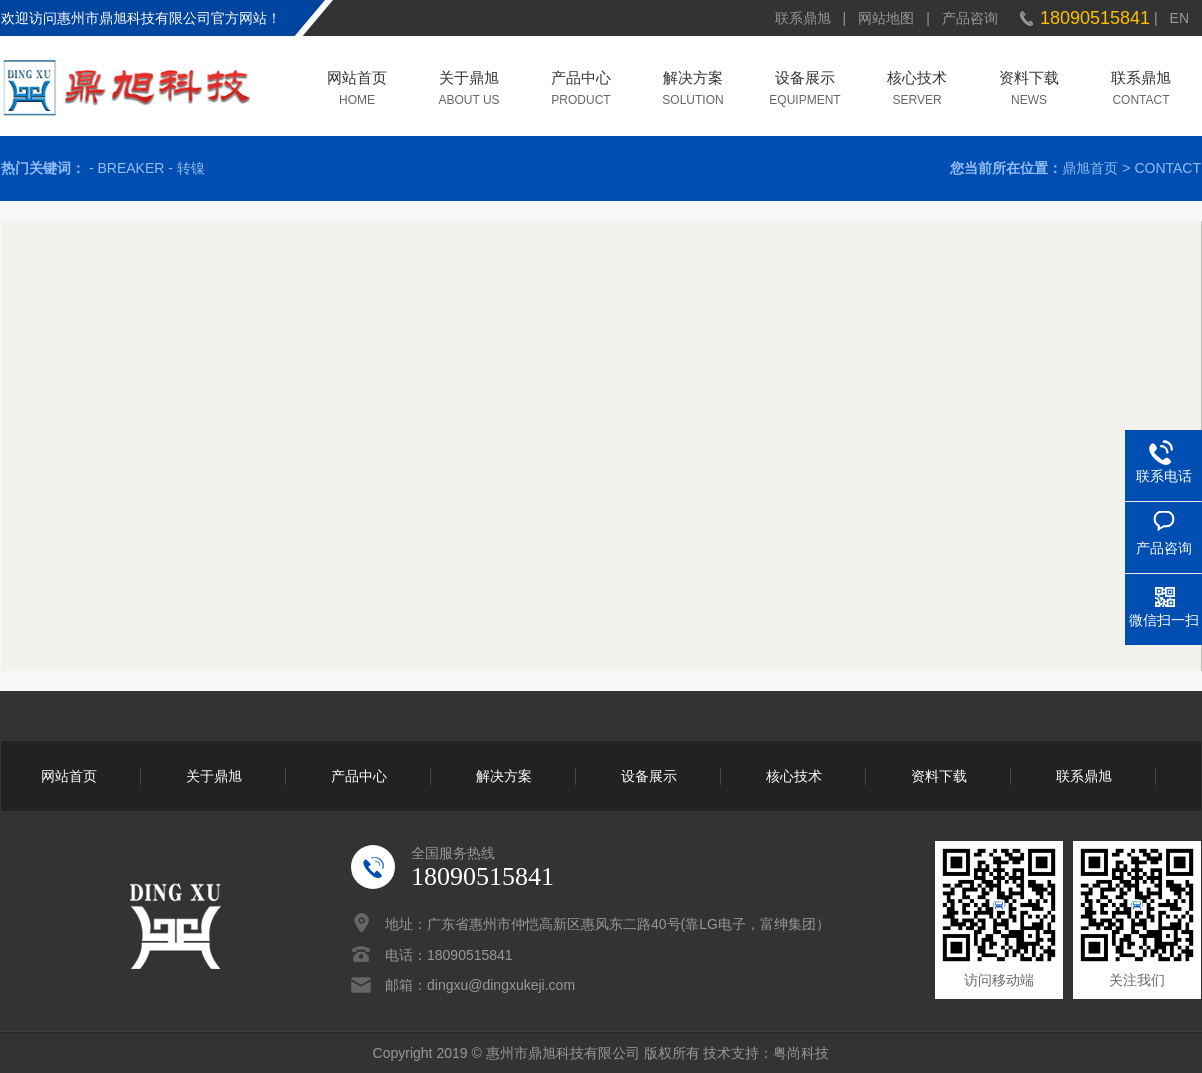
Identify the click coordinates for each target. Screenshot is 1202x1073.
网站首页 (357, 79)
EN (1179, 18)
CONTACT (1167, 168)
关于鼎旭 (469, 79)
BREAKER (130, 168)
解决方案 (693, 79)
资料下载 (1029, 79)
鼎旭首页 (1090, 168)
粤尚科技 (801, 1053)
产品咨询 (970, 18)
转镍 (191, 168)
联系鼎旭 (803, 18)
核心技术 (917, 79)
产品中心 (581, 79)
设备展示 (805, 79)
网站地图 (886, 18)
